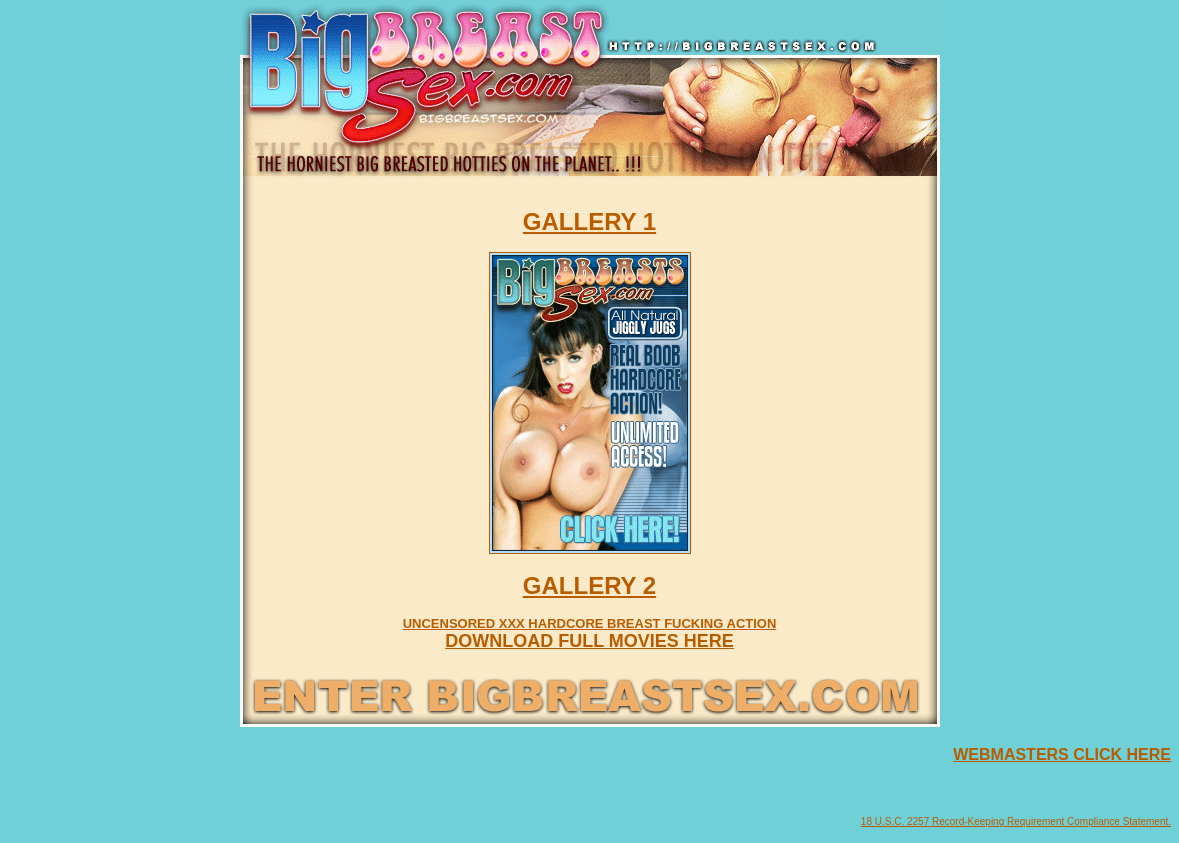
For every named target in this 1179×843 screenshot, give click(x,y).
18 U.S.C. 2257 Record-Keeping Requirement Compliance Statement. (1016, 821)
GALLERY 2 (589, 585)
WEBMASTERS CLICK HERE (1062, 754)
